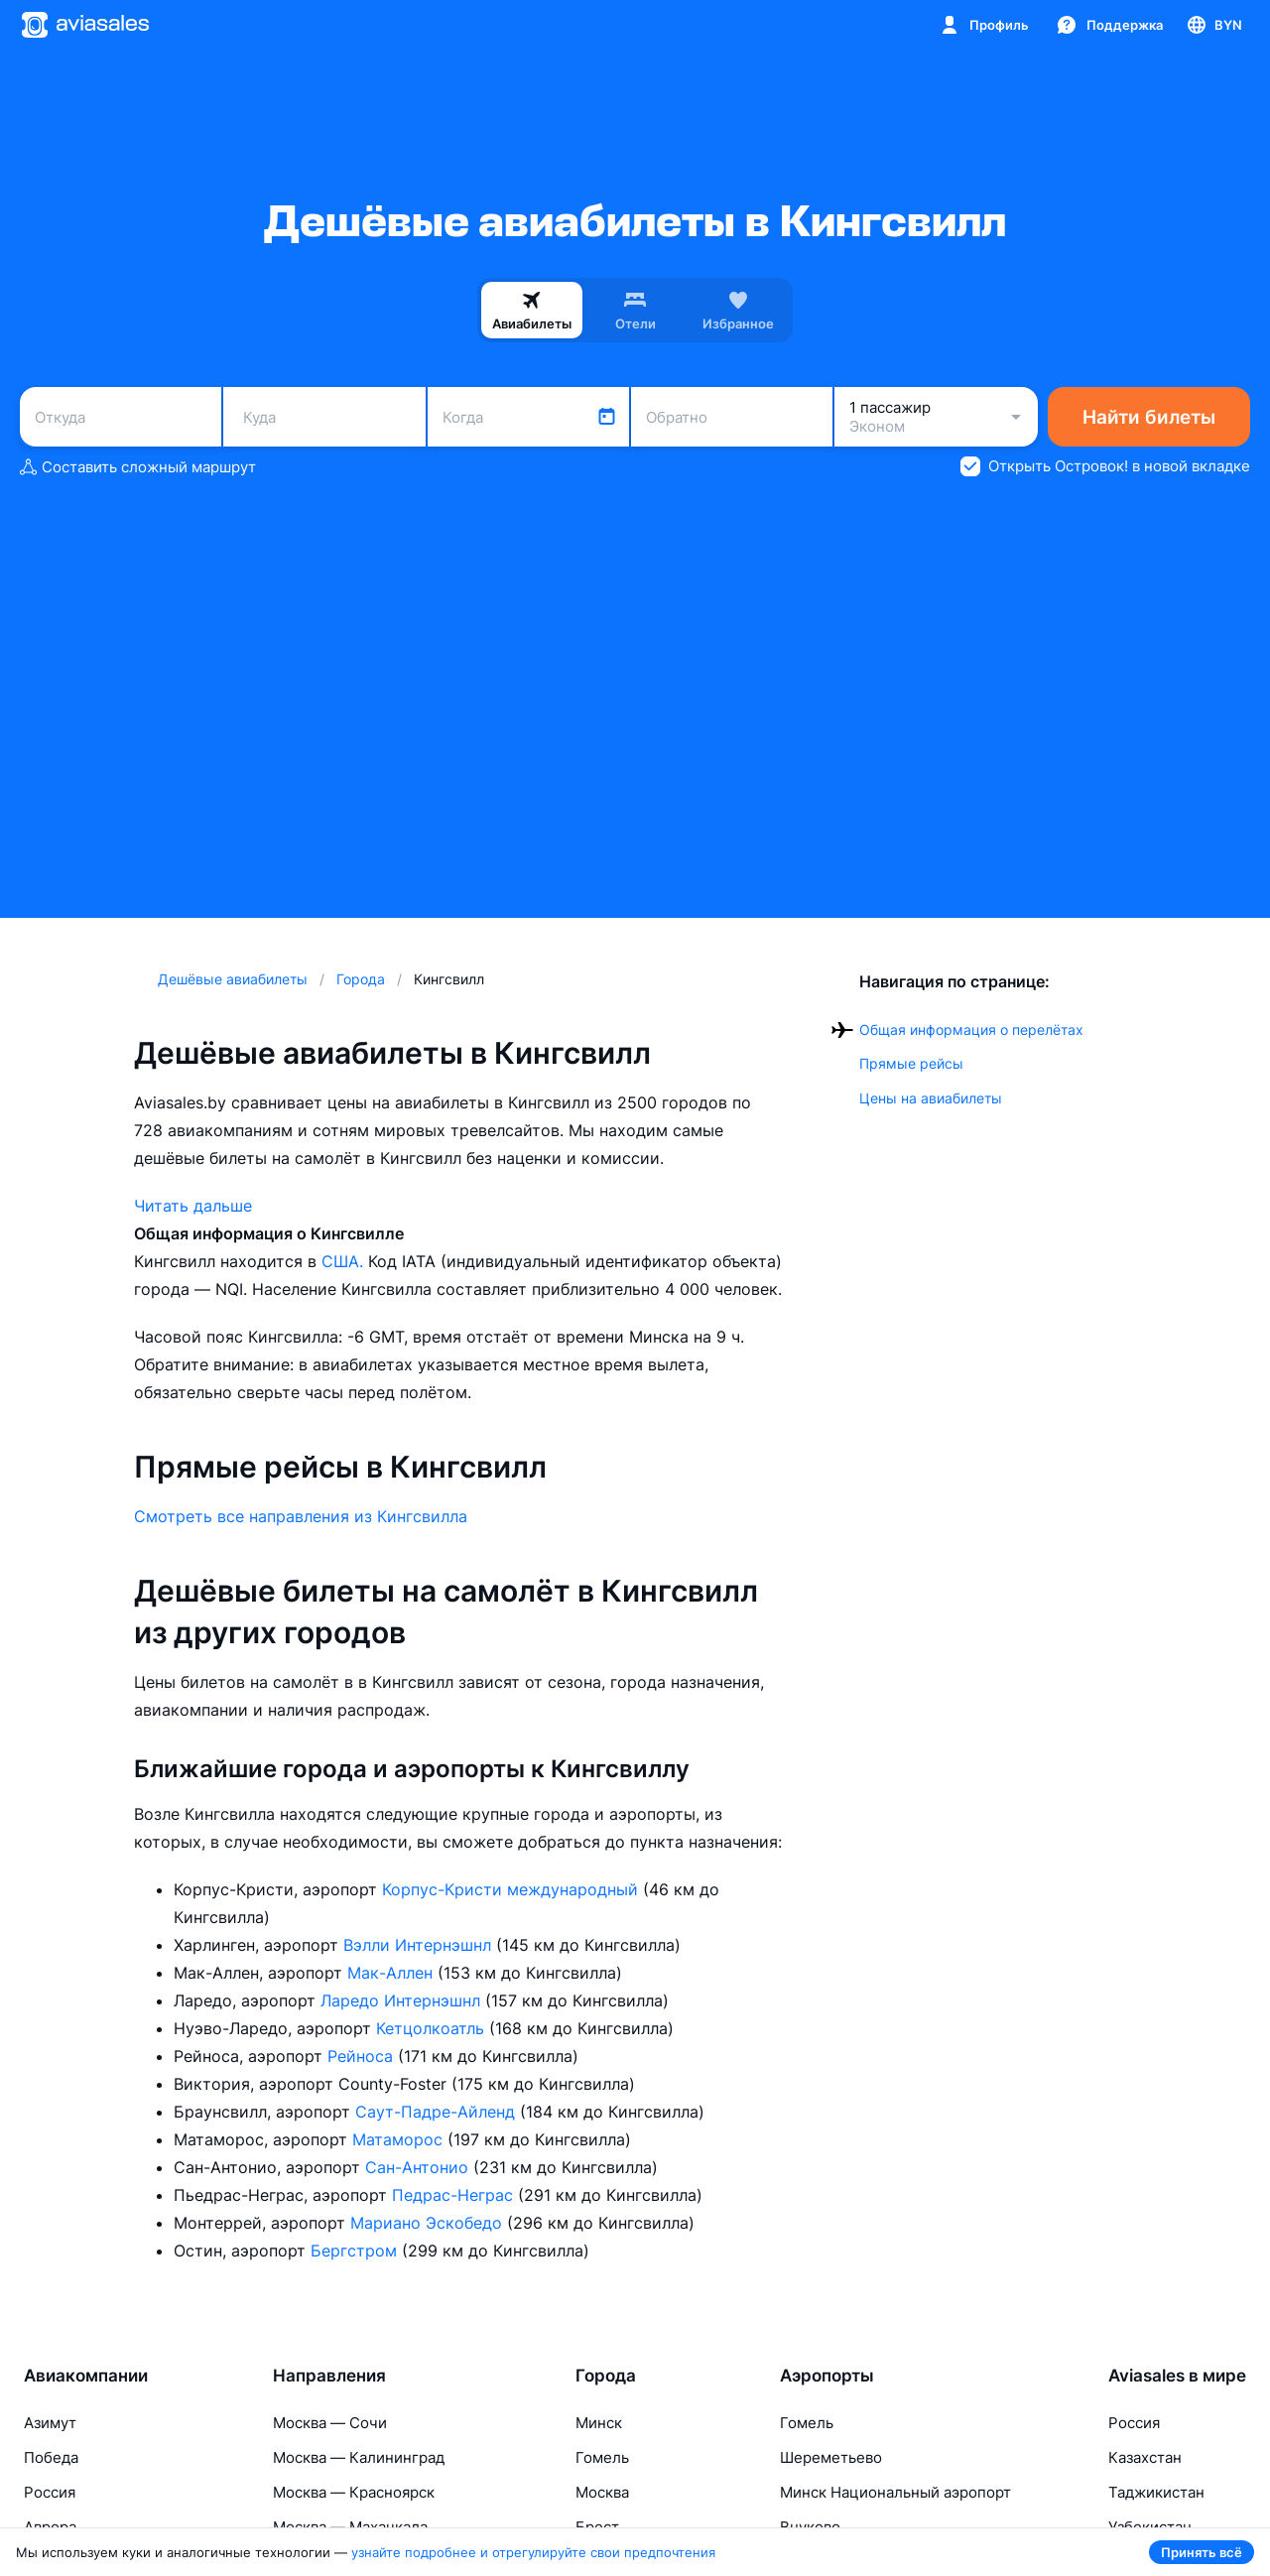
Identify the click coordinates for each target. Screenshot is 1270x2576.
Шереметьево (831, 2457)
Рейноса (362, 2056)
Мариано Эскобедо (428, 2223)
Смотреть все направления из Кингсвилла (300, 1516)
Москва (602, 2492)
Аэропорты (827, 2375)
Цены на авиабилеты (930, 1098)
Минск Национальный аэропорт (895, 2492)
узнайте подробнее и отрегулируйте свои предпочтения (533, 2552)
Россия (49, 2492)
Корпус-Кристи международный (512, 1889)
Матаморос (399, 2139)
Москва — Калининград (358, 2457)
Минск (598, 2422)
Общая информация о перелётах (971, 1029)
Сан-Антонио (419, 2167)
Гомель (602, 2457)
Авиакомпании (86, 2375)
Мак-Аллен (392, 1973)
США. (344, 1261)
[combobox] (120, 417)
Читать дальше (193, 1206)
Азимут (50, 2422)
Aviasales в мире (1177, 2375)
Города (605, 2375)
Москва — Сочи (330, 2422)
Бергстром (356, 2250)
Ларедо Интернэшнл (402, 2000)
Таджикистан (1156, 2492)
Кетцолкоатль (432, 2028)
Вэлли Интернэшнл (419, 1945)
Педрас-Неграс (455, 2195)
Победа (51, 2457)
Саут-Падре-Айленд (437, 2112)
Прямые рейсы (911, 1063)
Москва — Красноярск (354, 2492)
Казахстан (1145, 2457)
